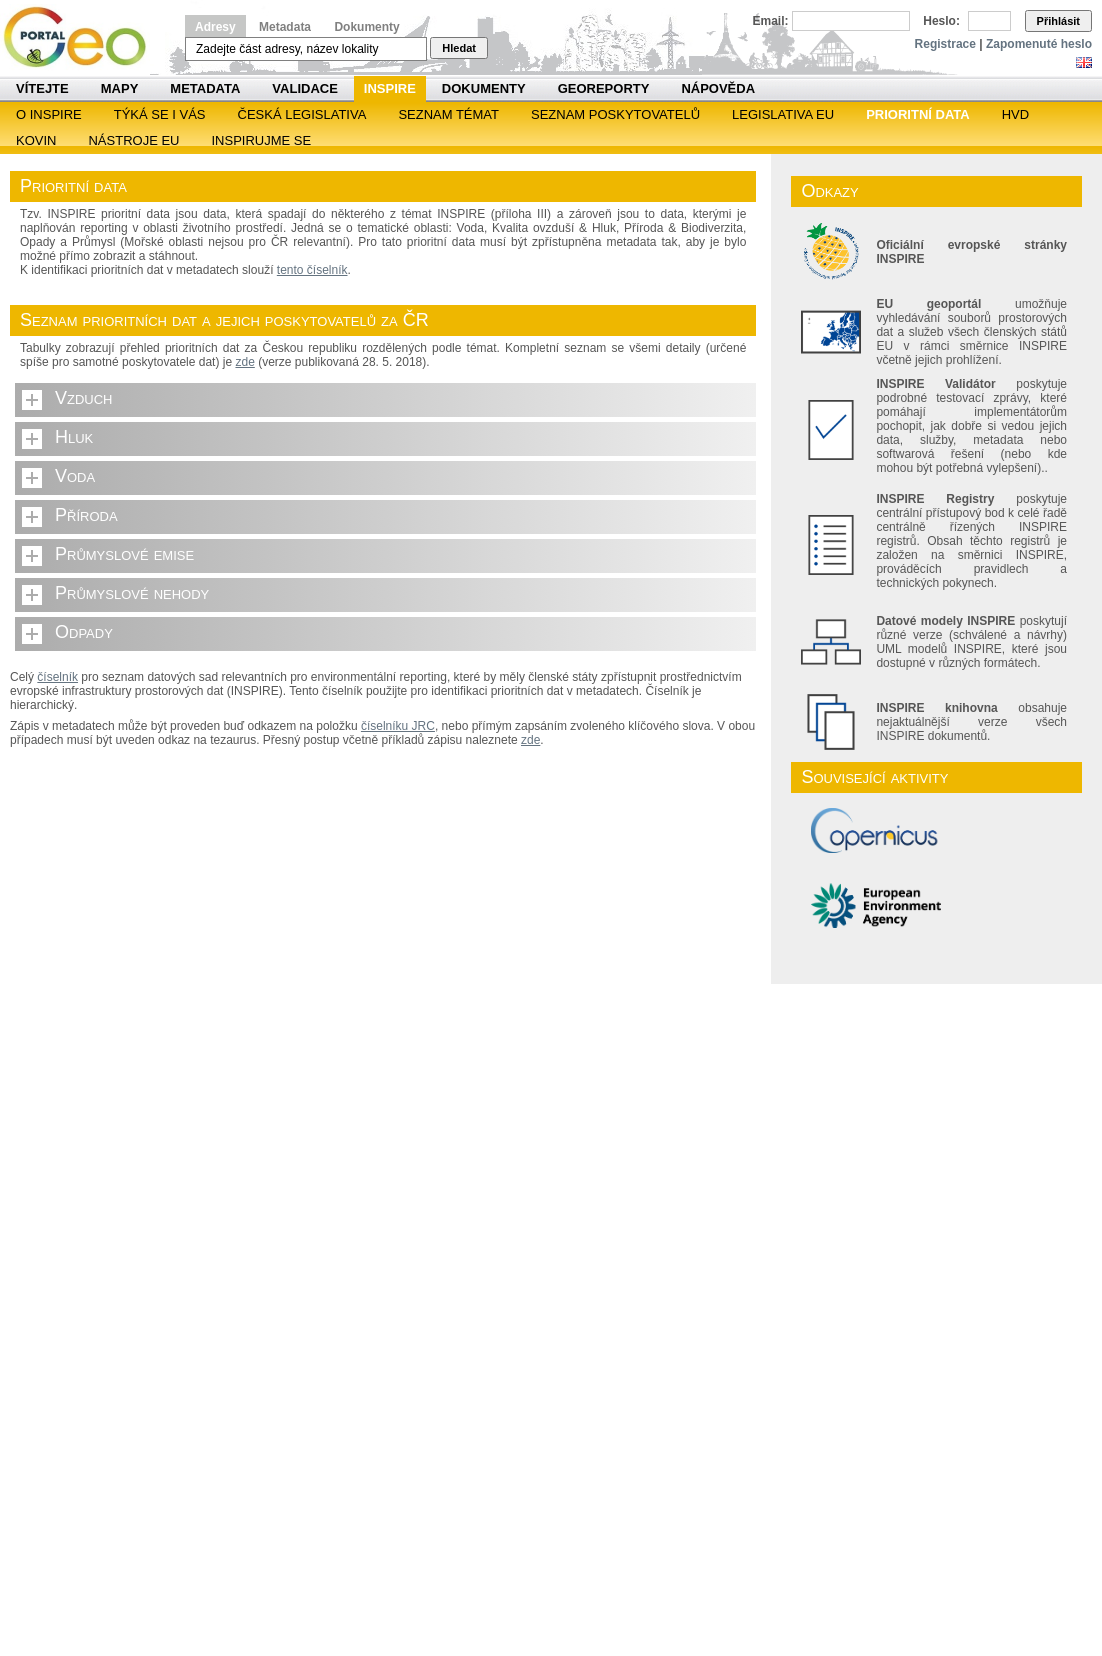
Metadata (285, 27)
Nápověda (718, 88)
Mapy (120, 88)
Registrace (945, 44)
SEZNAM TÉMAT (448, 114)
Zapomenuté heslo (1039, 44)
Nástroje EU (133, 140)
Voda (75, 476)
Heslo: (941, 21)
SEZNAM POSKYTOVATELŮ (615, 114)
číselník (57, 677)
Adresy (215, 27)
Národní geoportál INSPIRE (82, 37)
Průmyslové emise (124, 554)
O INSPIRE (49, 114)
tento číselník (312, 270)
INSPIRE (390, 88)
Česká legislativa (302, 114)
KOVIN (36, 140)
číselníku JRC (398, 726)
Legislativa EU (783, 114)
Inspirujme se (261, 140)
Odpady (84, 632)
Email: (771, 21)
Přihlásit (1058, 21)
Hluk (74, 437)
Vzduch (84, 398)
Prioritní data (918, 114)
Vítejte (42, 88)
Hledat (459, 48)
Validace (304, 88)
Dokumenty (366, 27)
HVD (1015, 114)
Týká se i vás (160, 114)
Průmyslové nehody (132, 593)
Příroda (86, 515)
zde (244, 362)
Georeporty (604, 88)
